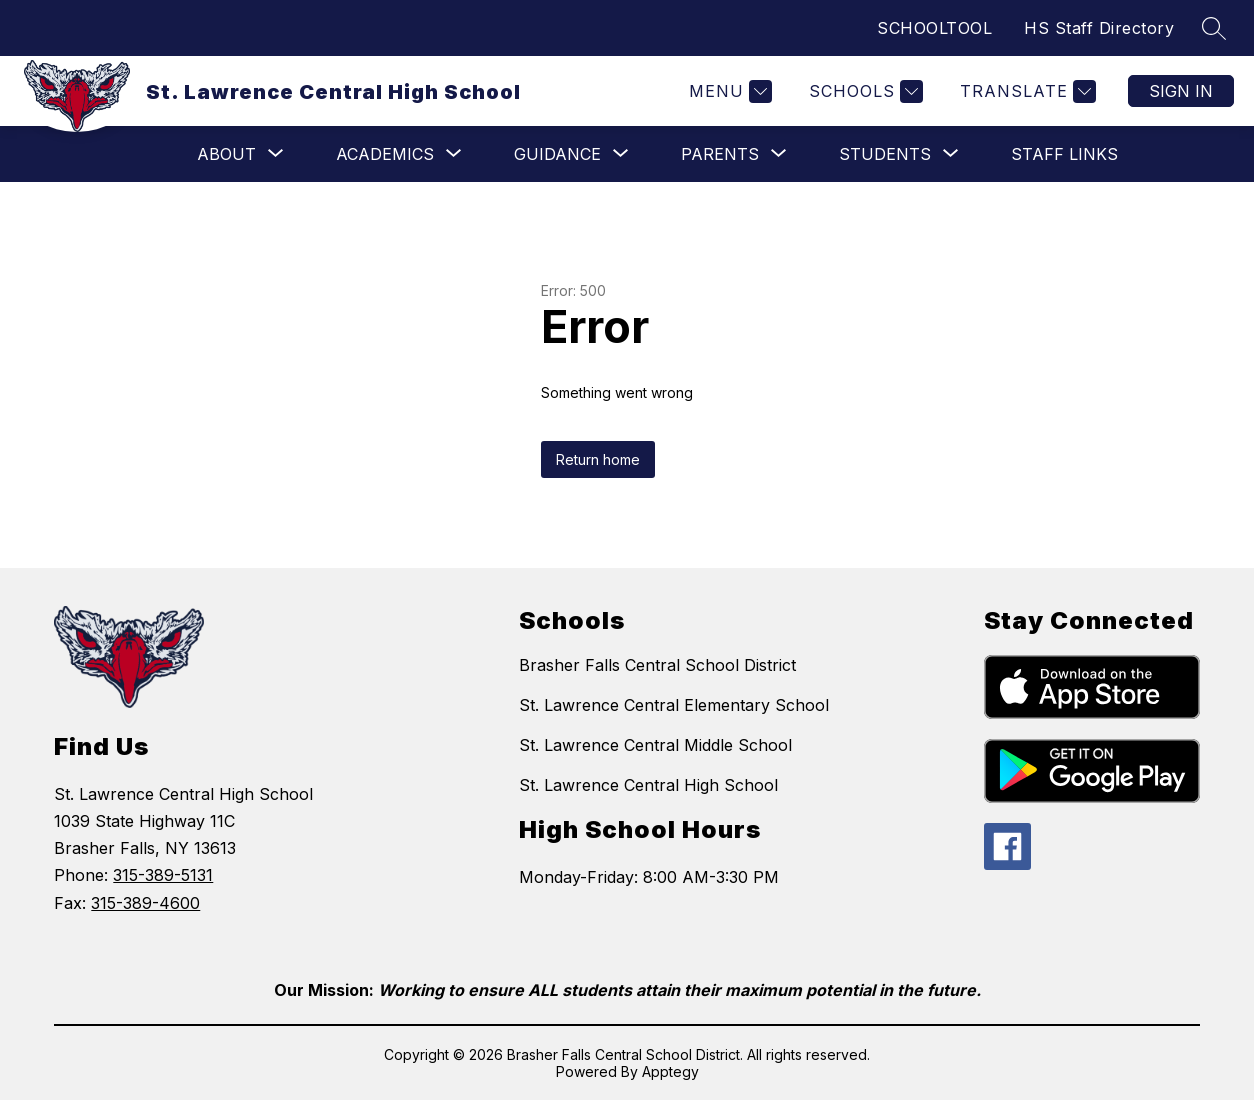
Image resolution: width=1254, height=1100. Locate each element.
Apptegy (670, 1071)
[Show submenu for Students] (885, 154)
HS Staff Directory (1099, 28)
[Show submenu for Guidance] (557, 154)
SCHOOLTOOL (934, 28)
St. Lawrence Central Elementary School (674, 705)
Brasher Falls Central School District (657, 665)
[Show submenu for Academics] (385, 154)
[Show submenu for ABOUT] (226, 154)
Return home (598, 459)
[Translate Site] (1025, 91)
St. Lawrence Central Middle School (655, 745)
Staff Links (1064, 154)
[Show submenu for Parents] (720, 154)
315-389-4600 (145, 903)
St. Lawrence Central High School (648, 785)
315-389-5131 (163, 875)
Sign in (1181, 91)
